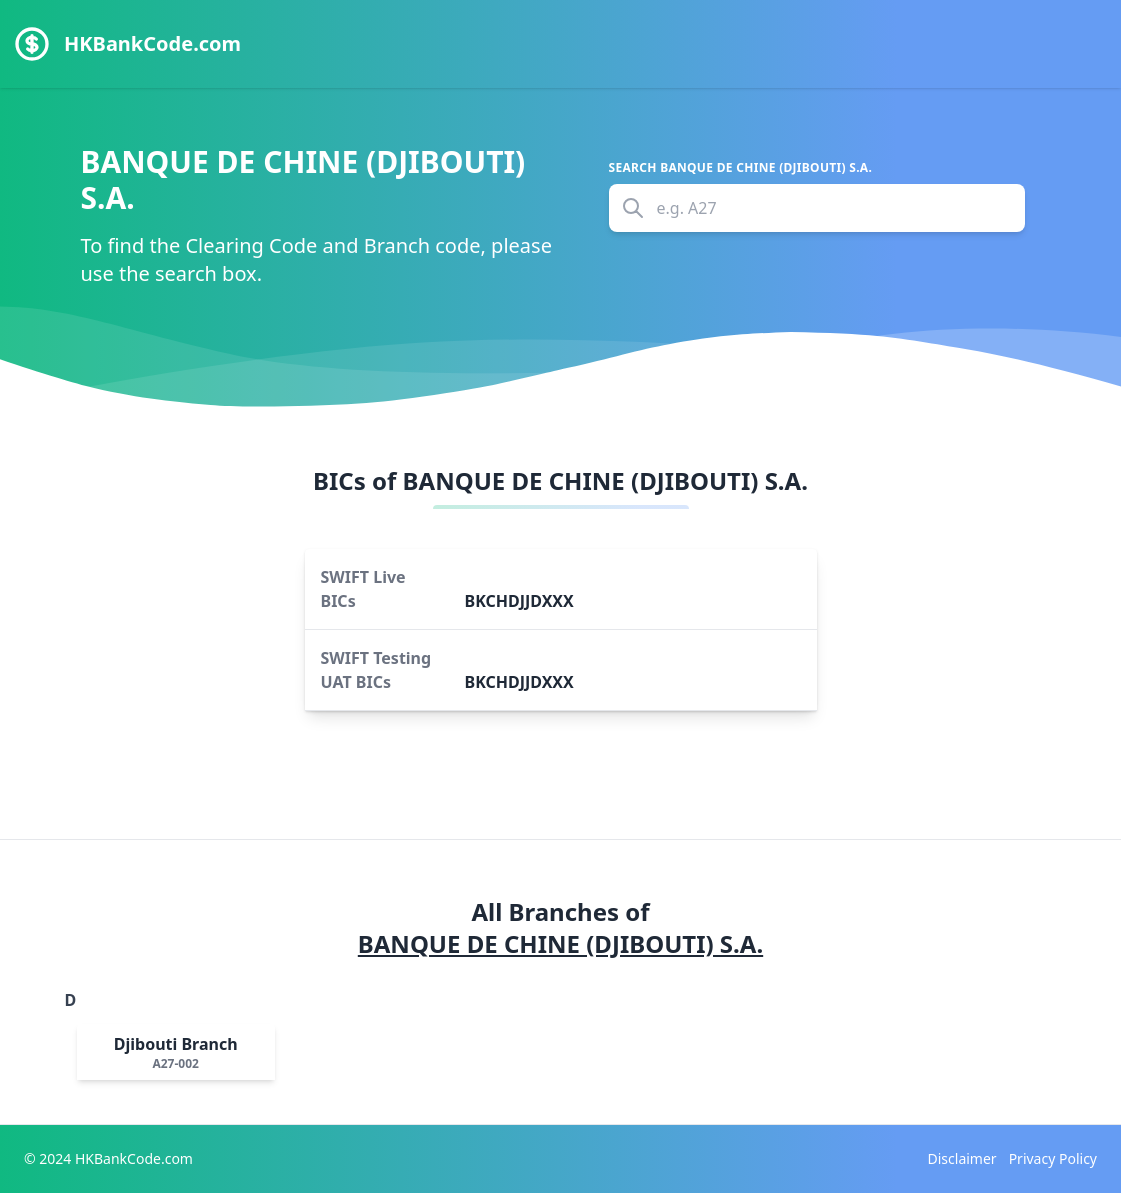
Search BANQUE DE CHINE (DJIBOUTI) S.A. (741, 168)
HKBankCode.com (152, 43)
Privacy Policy (1053, 1158)
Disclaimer (962, 1158)
